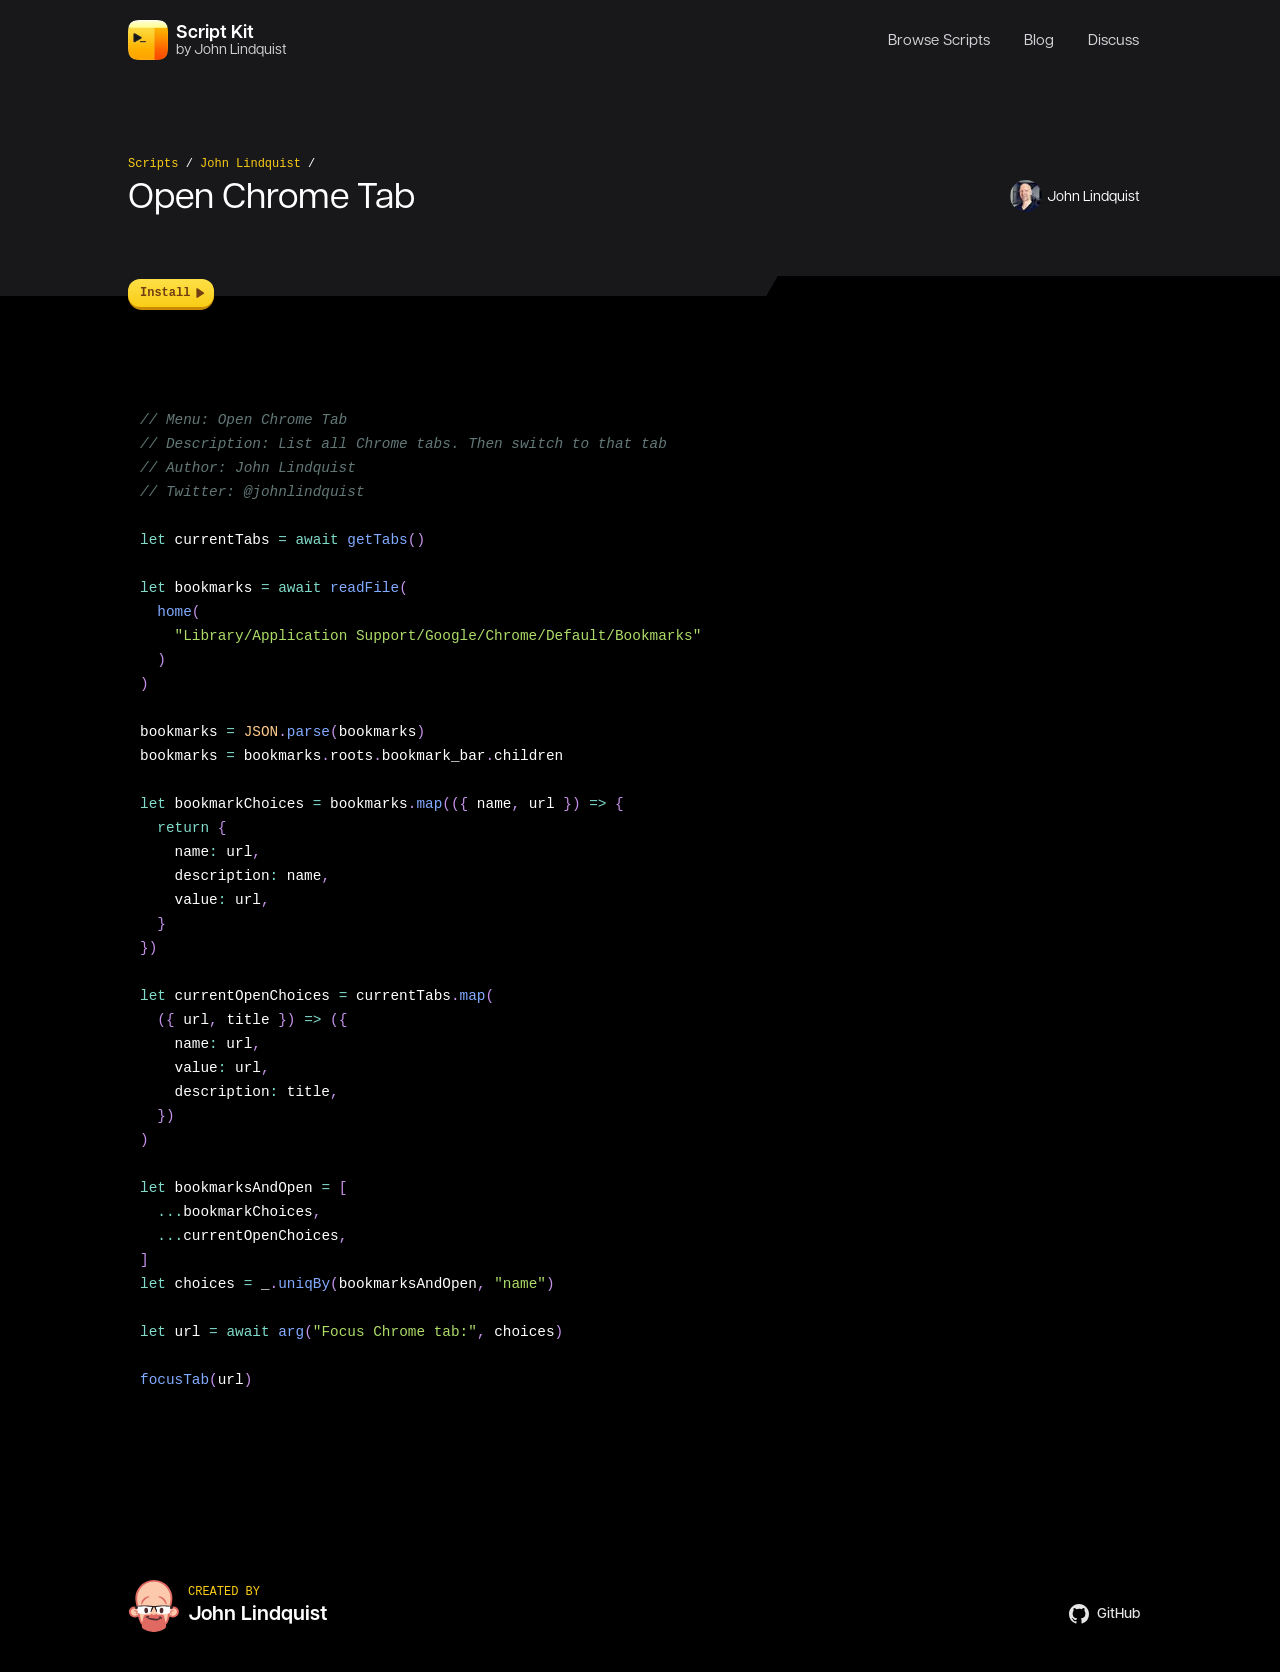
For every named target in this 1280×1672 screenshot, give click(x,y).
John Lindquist (250, 164)
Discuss (1113, 40)
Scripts (153, 164)
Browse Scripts (939, 40)
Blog (1039, 40)
